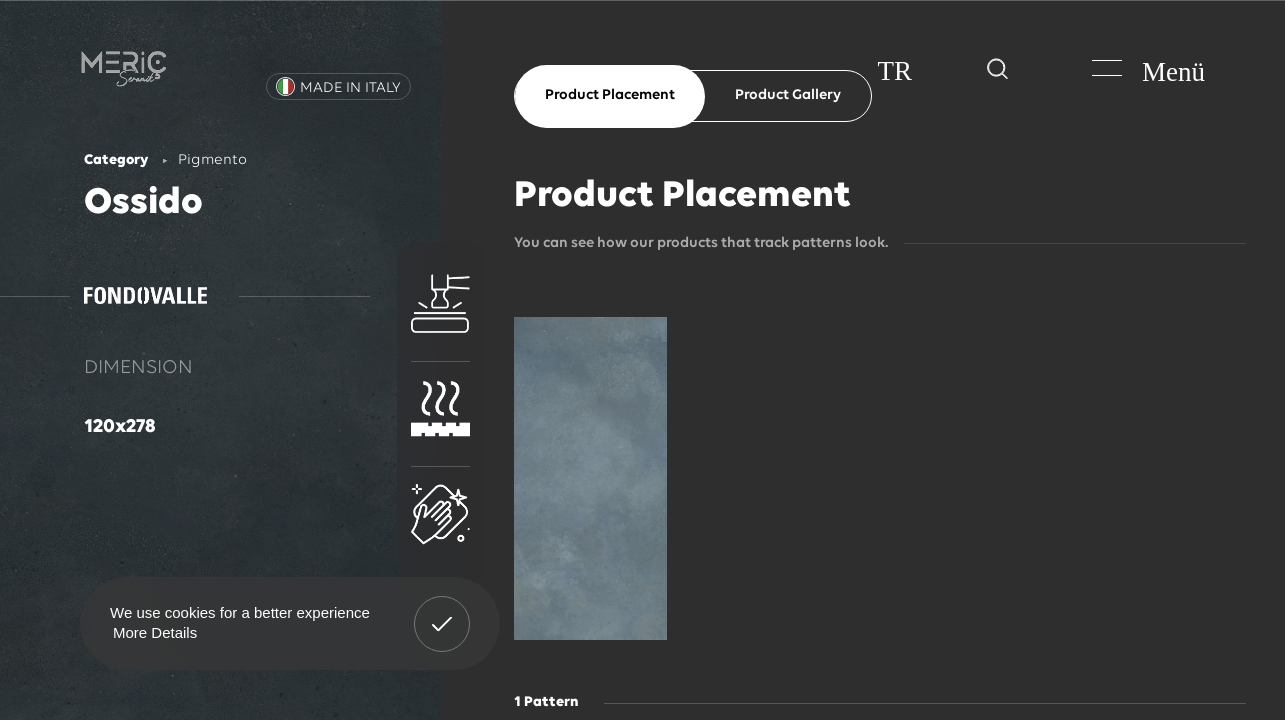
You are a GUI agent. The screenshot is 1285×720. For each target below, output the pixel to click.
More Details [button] (155, 632)
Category (116, 160)
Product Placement (610, 95)
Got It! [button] (442, 609)
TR (894, 71)
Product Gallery (788, 95)
